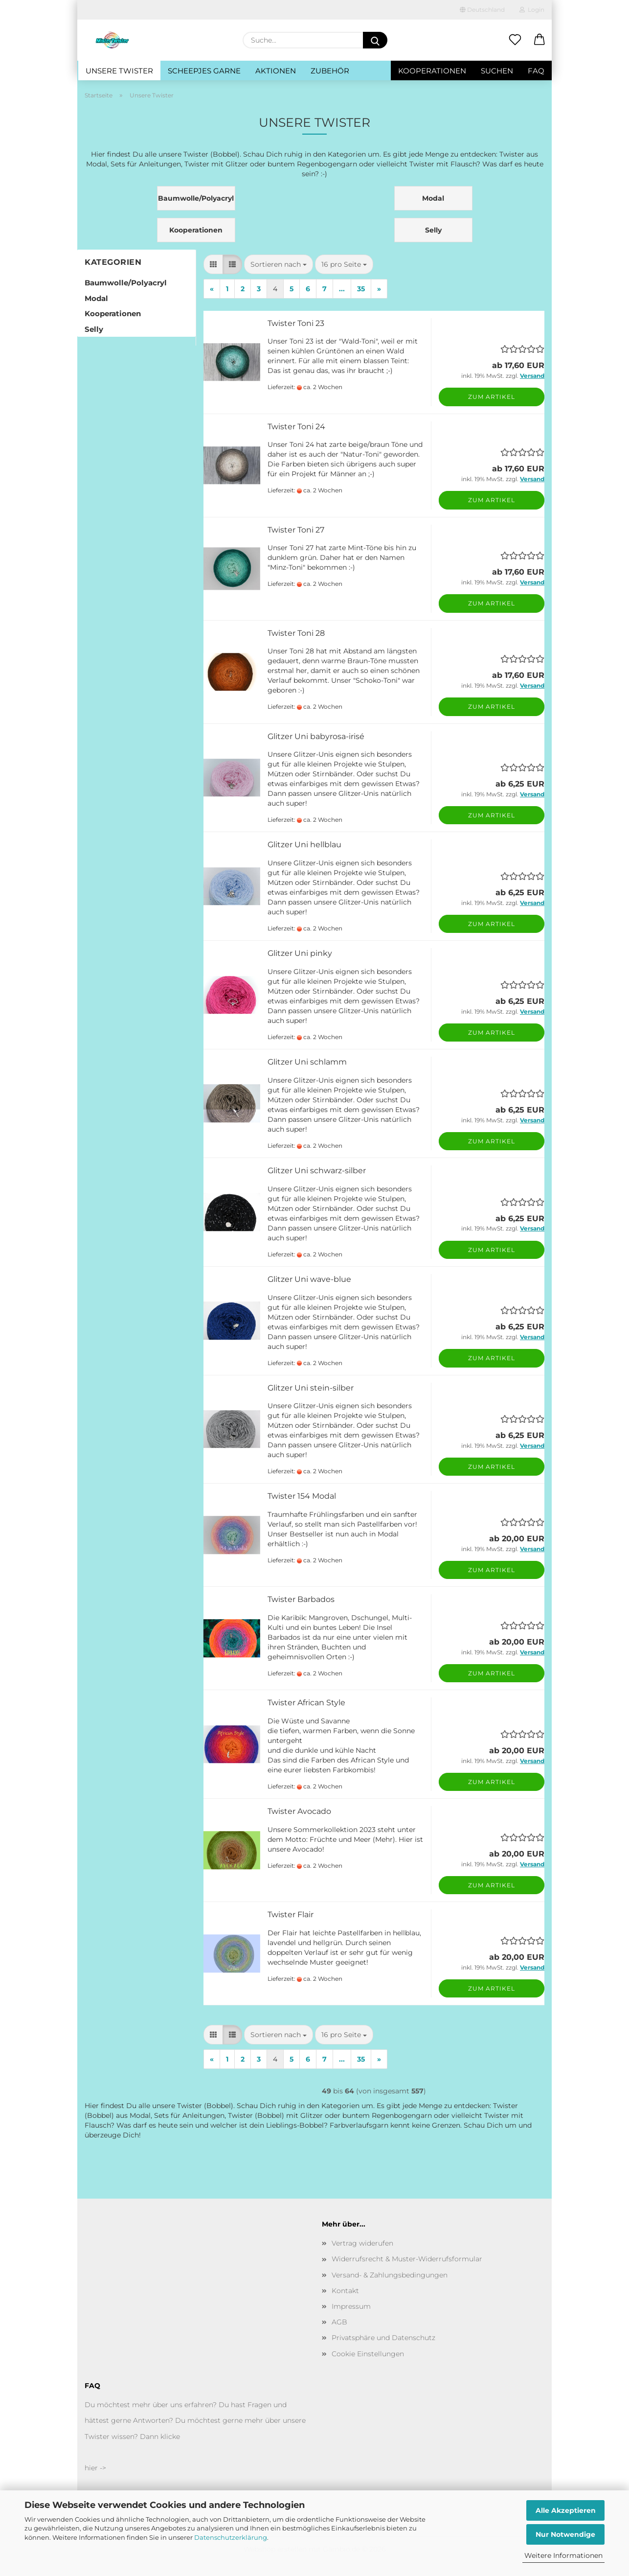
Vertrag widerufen (362, 2243)
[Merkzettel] (515, 40)
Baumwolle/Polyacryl (126, 282)
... (342, 288)
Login (531, 9)
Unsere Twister (119, 70)
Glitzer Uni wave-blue (309, 1279)
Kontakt (345, 2290)
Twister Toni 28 (296, 633)
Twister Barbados (301, 1599)
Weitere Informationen (563, 2555)
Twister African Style (306, 1702)
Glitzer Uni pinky (300, 953)
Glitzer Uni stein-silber (311, 1387)
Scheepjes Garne (204, 70)
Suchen (497, 70)
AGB (339, 2322)
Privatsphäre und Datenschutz (383, 2337)
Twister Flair (291, 1914)
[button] (539, 40)
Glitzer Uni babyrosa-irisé (316, 736)
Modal (96, 298)
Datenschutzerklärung (230, 2537)
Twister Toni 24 (296, 426)
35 (361, 288)
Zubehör (330, 70)
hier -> (95, 2467)
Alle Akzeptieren (566, 2510)
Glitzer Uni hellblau (304, 844)
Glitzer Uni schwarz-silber (317, 1170)
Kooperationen (432, 70)
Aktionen (275, 70)
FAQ (536, 70)
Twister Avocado (299, 1811)
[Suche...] (375, 40)
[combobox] (278, 264)
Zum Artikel (491, 396)
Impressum (351, 2306)
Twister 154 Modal (302, 1496)
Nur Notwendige (565, 2534)
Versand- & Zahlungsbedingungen (390, 2275)
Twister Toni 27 (296, 529)
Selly (94, 329)
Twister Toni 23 (296, 323)
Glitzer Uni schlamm (307, 1062)
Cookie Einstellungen (368, 2353)
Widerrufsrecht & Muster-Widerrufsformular (407, 2258)
